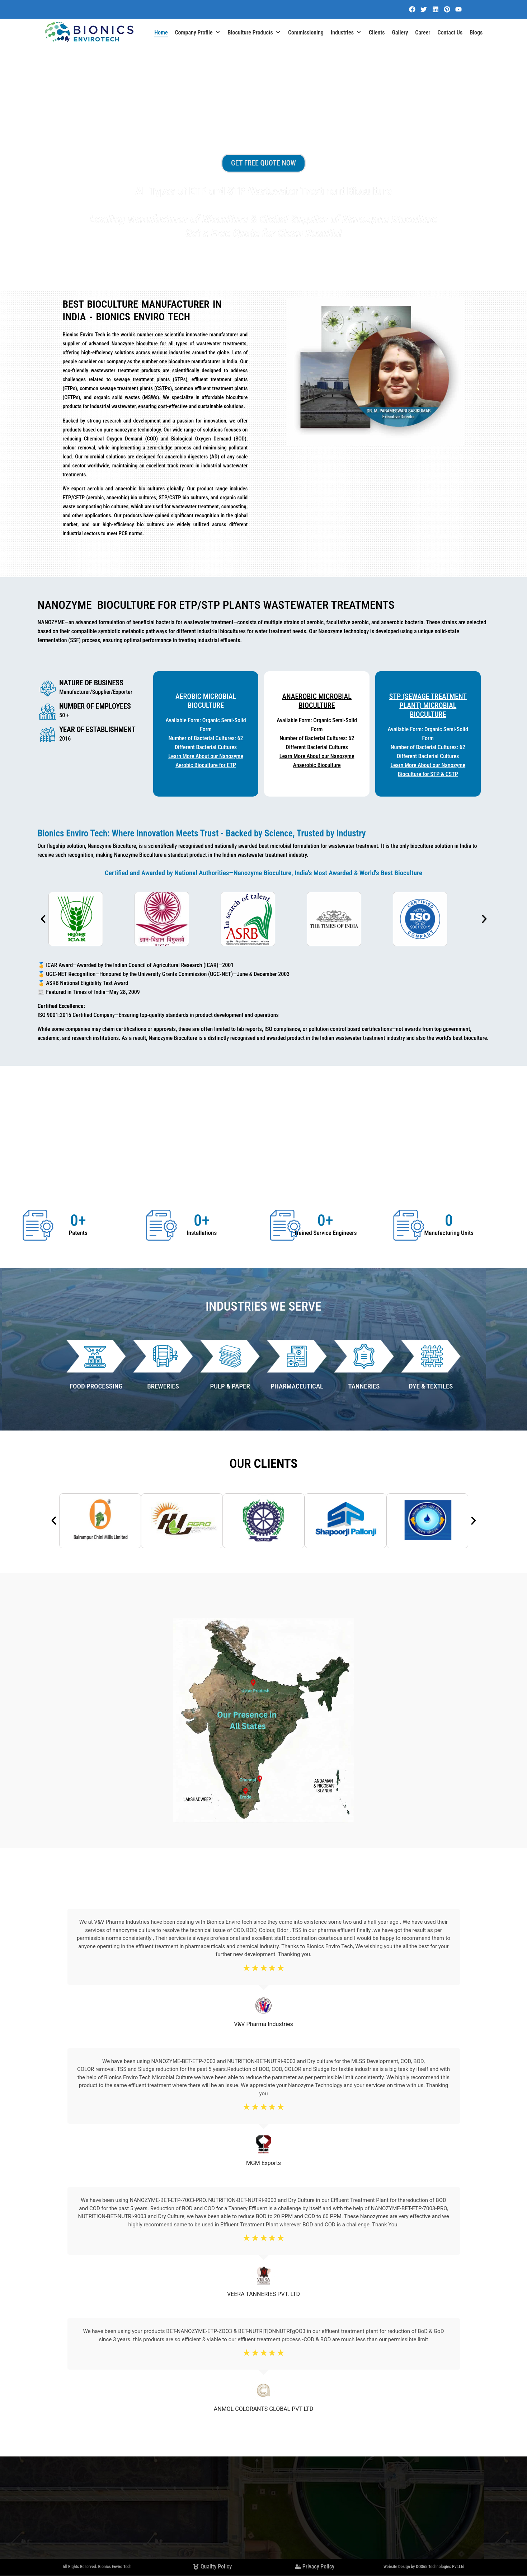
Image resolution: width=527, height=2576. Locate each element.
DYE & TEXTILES (431, 1386)
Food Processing (96, 1386)
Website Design (397, 2566)
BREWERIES (163, 1386)
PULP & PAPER (230, 1386)
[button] (43, 919)
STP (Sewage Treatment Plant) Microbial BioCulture (428, 705)
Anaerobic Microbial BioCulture (316, 701)
